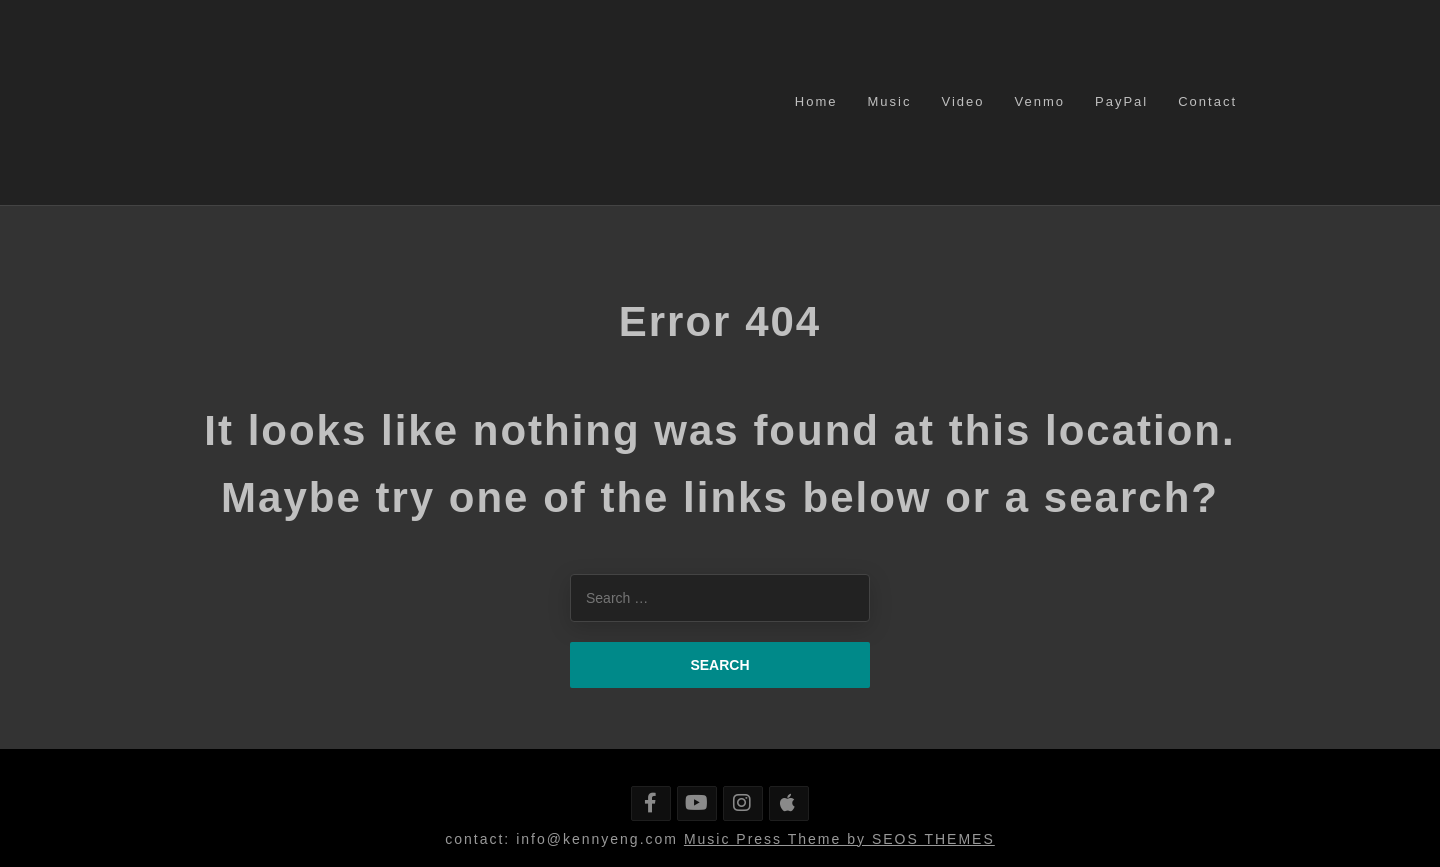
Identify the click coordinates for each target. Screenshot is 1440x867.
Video (962, 101)
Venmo (1040, 101)
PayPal (1121, 101)
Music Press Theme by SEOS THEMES (839, 839)
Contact (1207, 101)
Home (816, 101)
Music (890, 101)
